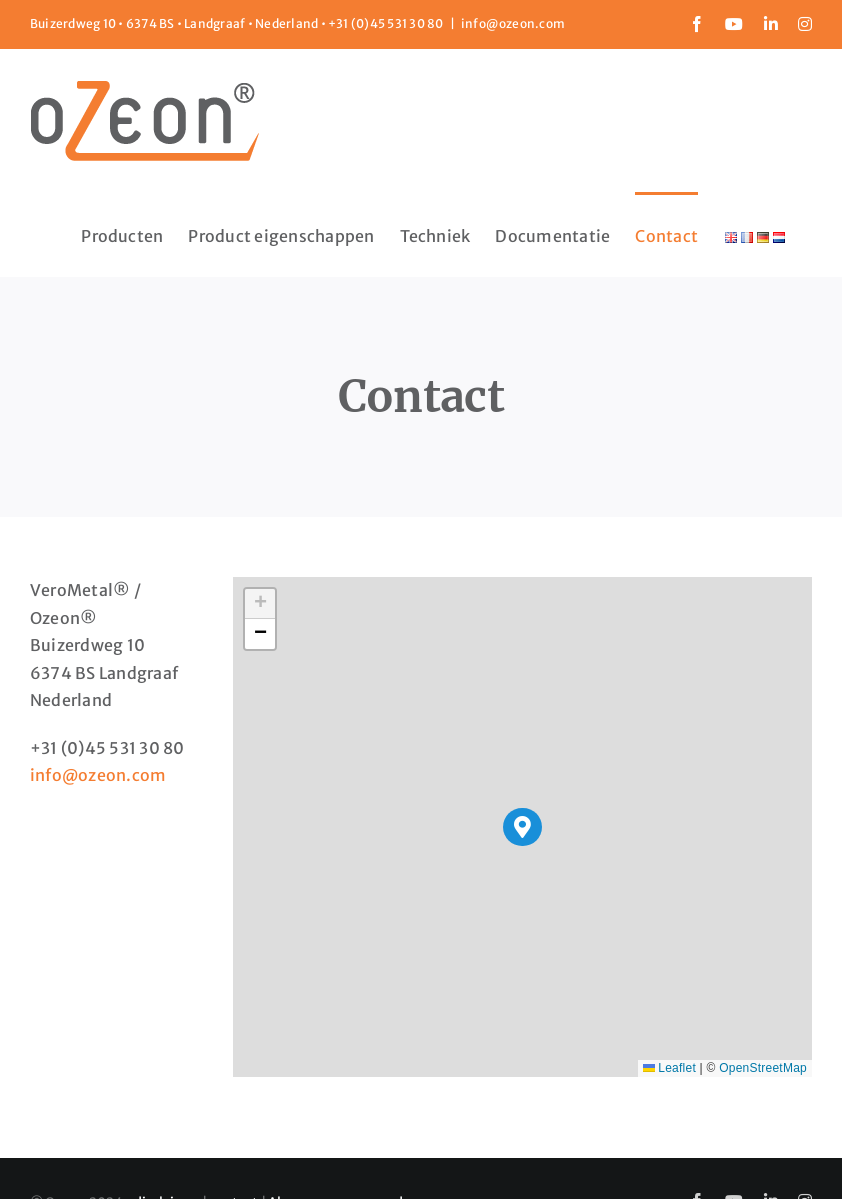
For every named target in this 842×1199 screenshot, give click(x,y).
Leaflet (669, 1068)
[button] (522, 827)
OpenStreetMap (763, 1068)
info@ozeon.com (513, 23)
